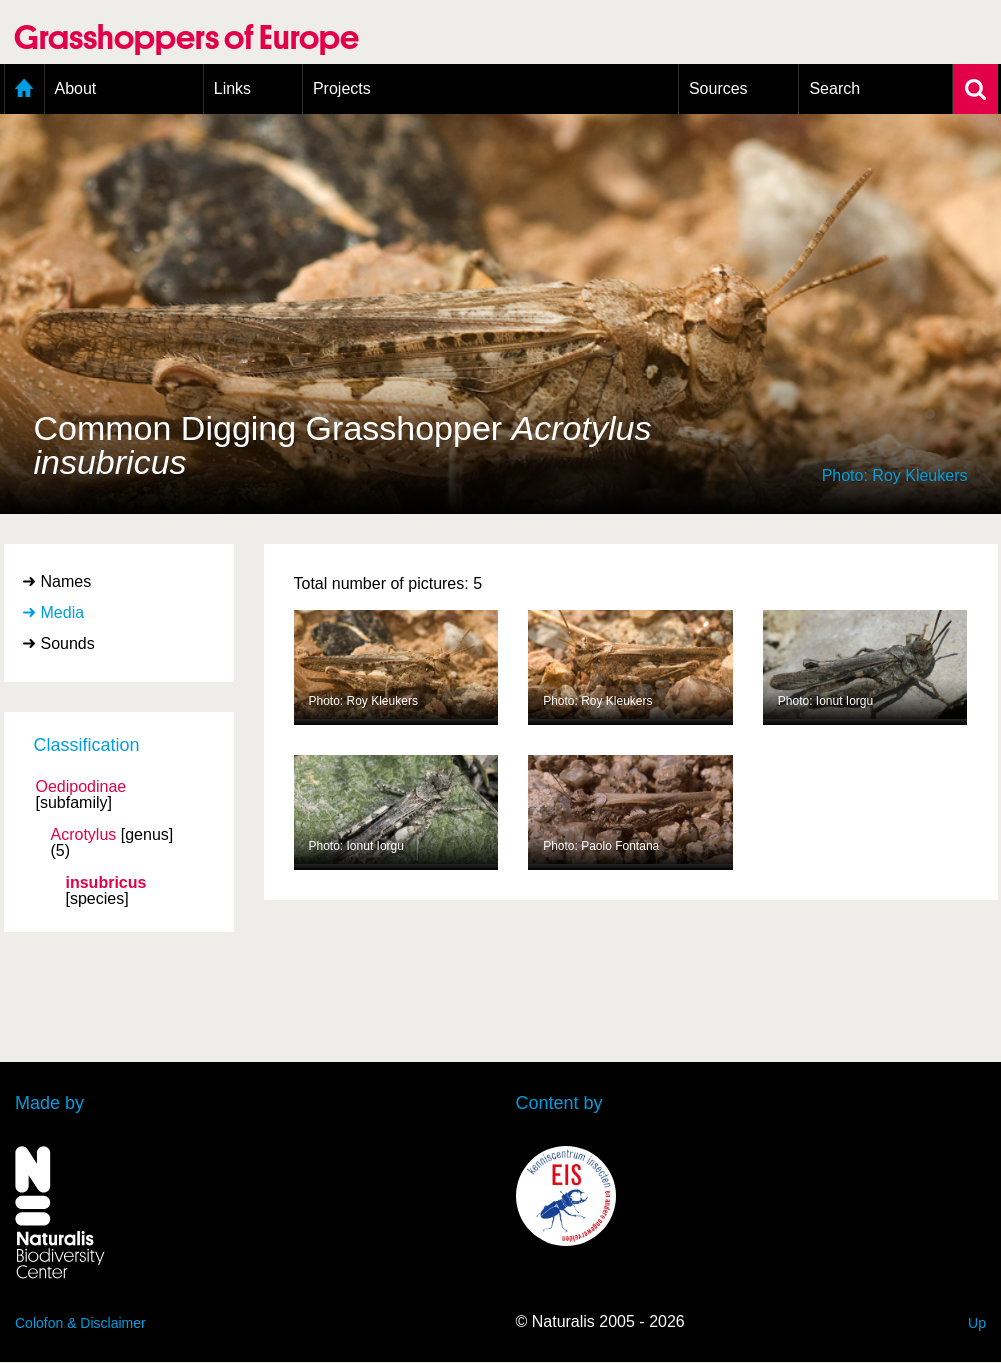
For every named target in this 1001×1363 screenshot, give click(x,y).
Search (834, 88)
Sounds (68, 643)
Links (232, 88)
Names (66, 581)
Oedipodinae (81, 787)
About (76, 88)
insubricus (106, 883)
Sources (718, 88)
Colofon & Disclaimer (80, 1323)
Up (977, 1323)
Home (24, 89)
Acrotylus (84, 835)
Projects (342, 88)
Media (63, 612)
